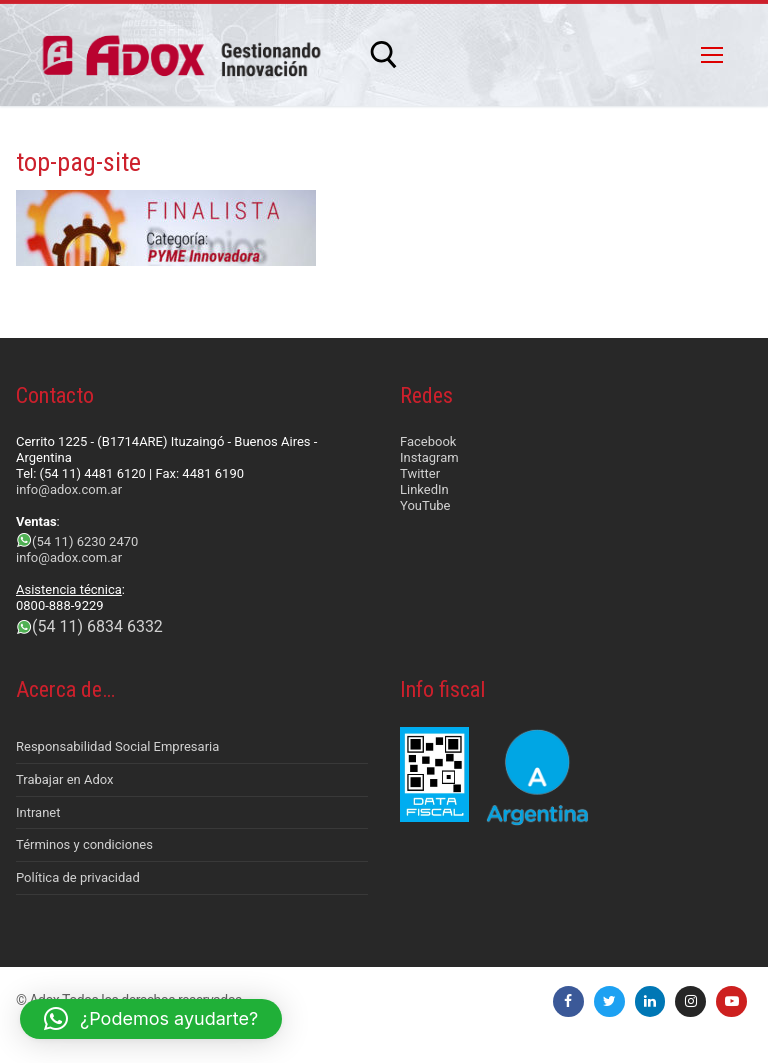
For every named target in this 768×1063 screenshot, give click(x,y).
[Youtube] (731, 1001)
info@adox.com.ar (69, 489)
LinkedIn (424, 489)
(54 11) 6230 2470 (85, 541)
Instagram (429, 457)
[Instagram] (690, 1001)
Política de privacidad (78, 877)
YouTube (425, 505)
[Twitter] (609, 1001)
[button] (151, 1019)
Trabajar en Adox (65, 779)
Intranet (38, 812)
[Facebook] (568, 1001)
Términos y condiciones (84, 844)
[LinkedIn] (650, 1001)
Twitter (420, 473)
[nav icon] (712, 55)
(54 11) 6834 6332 (97, 626)
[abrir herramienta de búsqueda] (384, 55)
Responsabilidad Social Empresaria (117, 746)
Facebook (428, 441)
